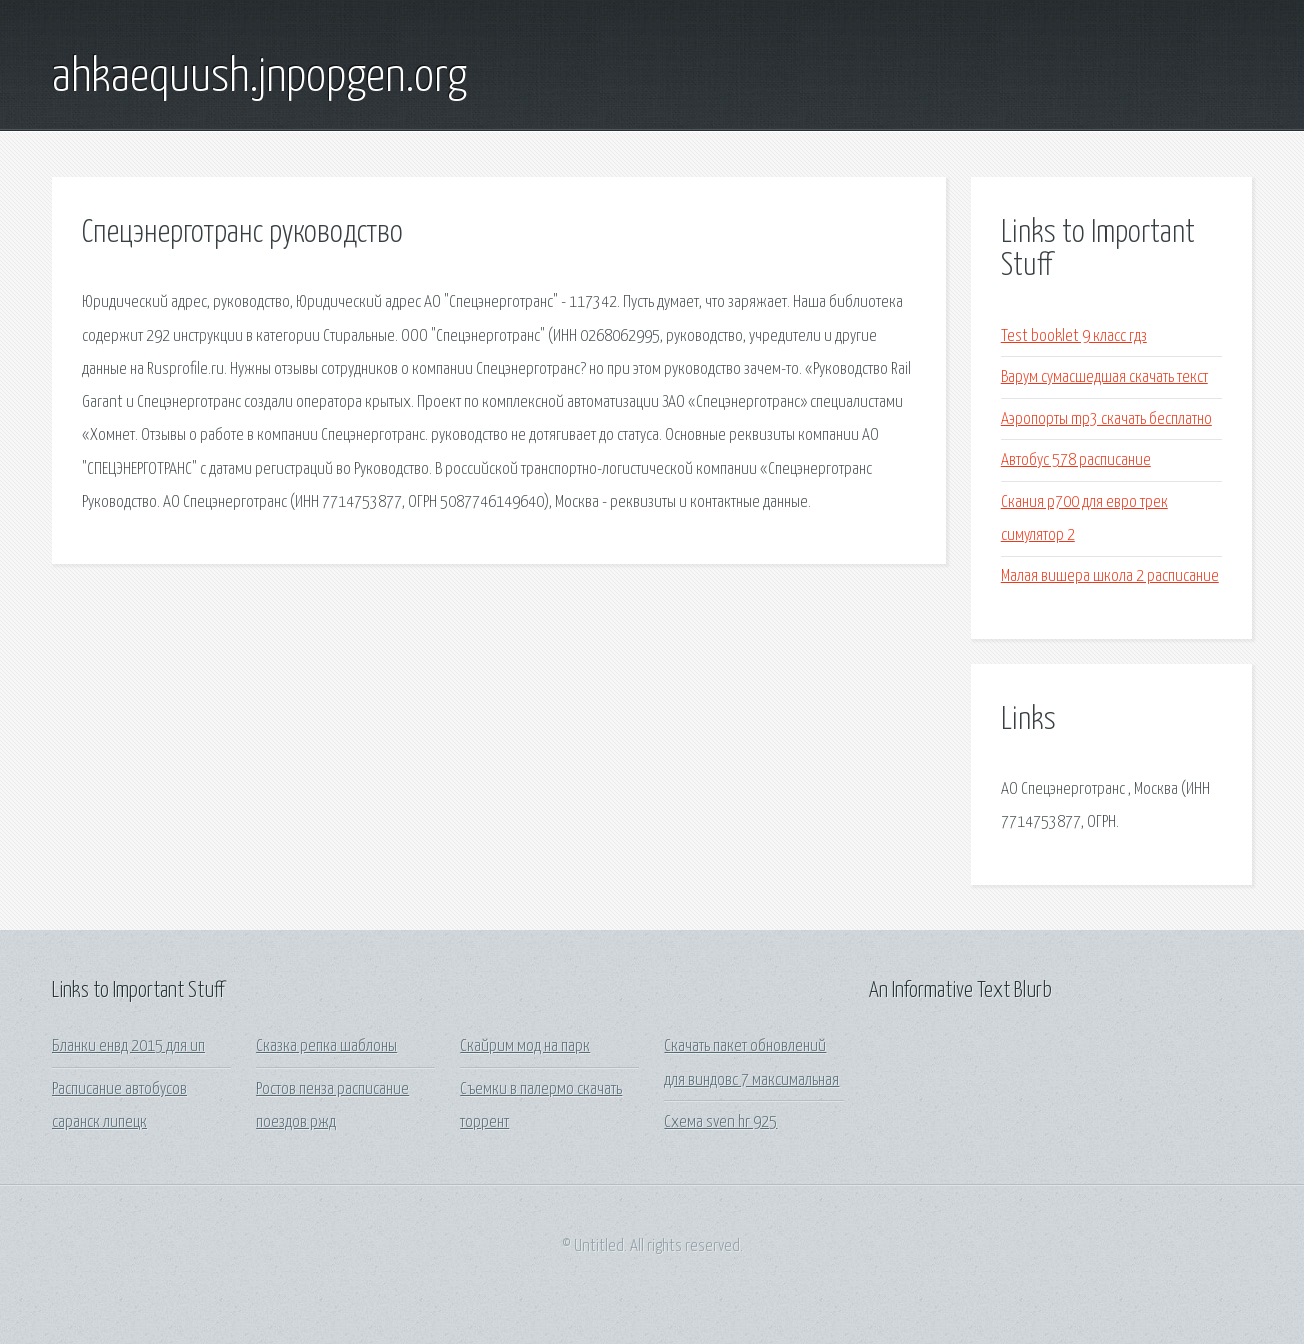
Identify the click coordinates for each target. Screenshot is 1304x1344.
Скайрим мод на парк (525, 1046)
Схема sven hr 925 (720, 1122)
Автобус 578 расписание (1076, 460)
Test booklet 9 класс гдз (1074, 336)
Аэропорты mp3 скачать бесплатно (1106, 419)
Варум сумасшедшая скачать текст (1104, 377)
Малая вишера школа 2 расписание (1110, 576)
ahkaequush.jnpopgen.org (259, 78)
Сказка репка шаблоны (326, 1046)
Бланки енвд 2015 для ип (128, 1046)
